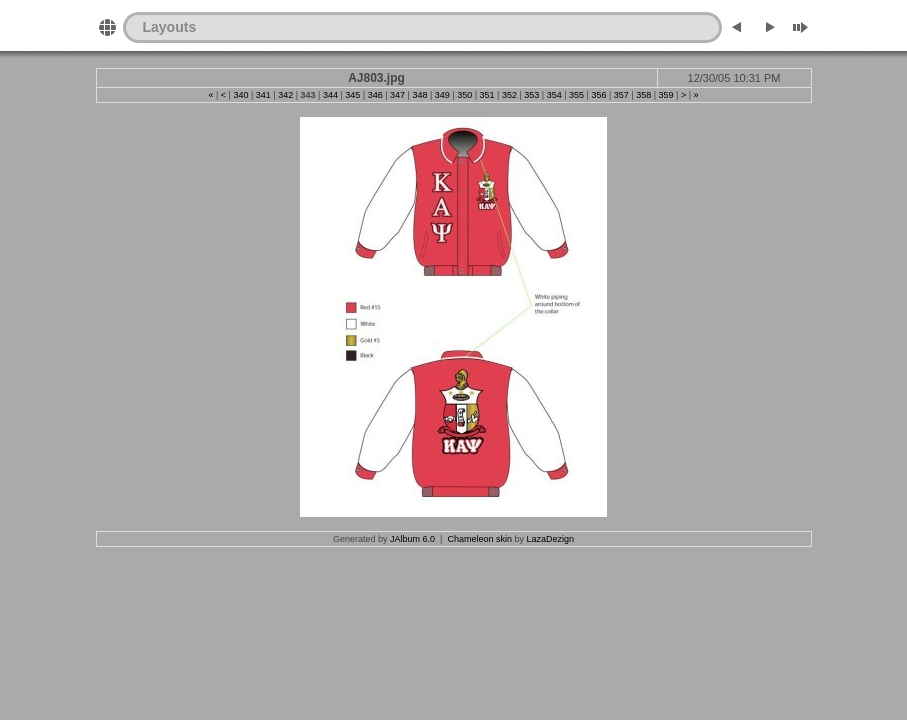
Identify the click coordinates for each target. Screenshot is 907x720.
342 (285, 95)
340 (240, 95)
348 (419, 95)
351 (487, 95)
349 (442, 95)
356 (598, 95)
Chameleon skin (479, 539)
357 (621, 95)
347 (397, 95)
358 (643, 95)
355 (576, 95)
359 (666, 95)
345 (352, 95)
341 (263, 95)
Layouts (170, 27)
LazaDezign (550, 539)
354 (554, 95)
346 (375, 95)
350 (464, 95)
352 (509, 95)
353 (531, 95)
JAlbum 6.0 (412, 539)
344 (330, 95)
